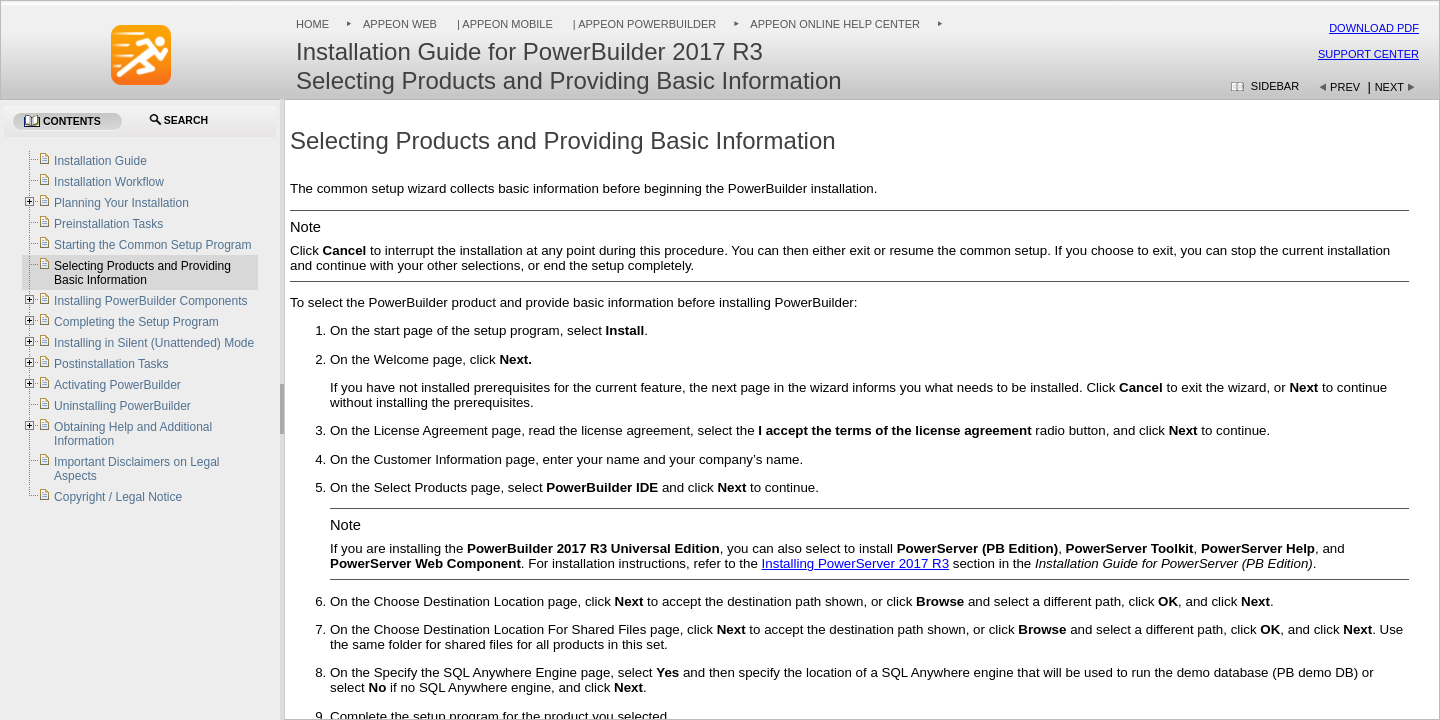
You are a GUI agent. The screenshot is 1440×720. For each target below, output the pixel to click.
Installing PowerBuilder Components (150, 301)
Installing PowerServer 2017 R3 (855, 563)
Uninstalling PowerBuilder (122, 406)
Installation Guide (100, 161)
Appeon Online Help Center (835, 24)
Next (1389, 87)
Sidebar (1275, 86)
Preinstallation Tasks (108, 224)
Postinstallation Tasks (111, 364)
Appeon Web (400, 24)
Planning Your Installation (121, 203)
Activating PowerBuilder (117, 385)
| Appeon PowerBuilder (643, 24)
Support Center (1368, 54)
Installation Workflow (109, 182)
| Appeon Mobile (503, 24)
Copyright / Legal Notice (118, 497)
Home (312, 24)
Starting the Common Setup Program (152, 245)
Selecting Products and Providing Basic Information (142, 273)
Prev (1345, 87)
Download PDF (1374, 28)
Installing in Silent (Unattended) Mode (154, 343)
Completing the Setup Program (136, 322)
